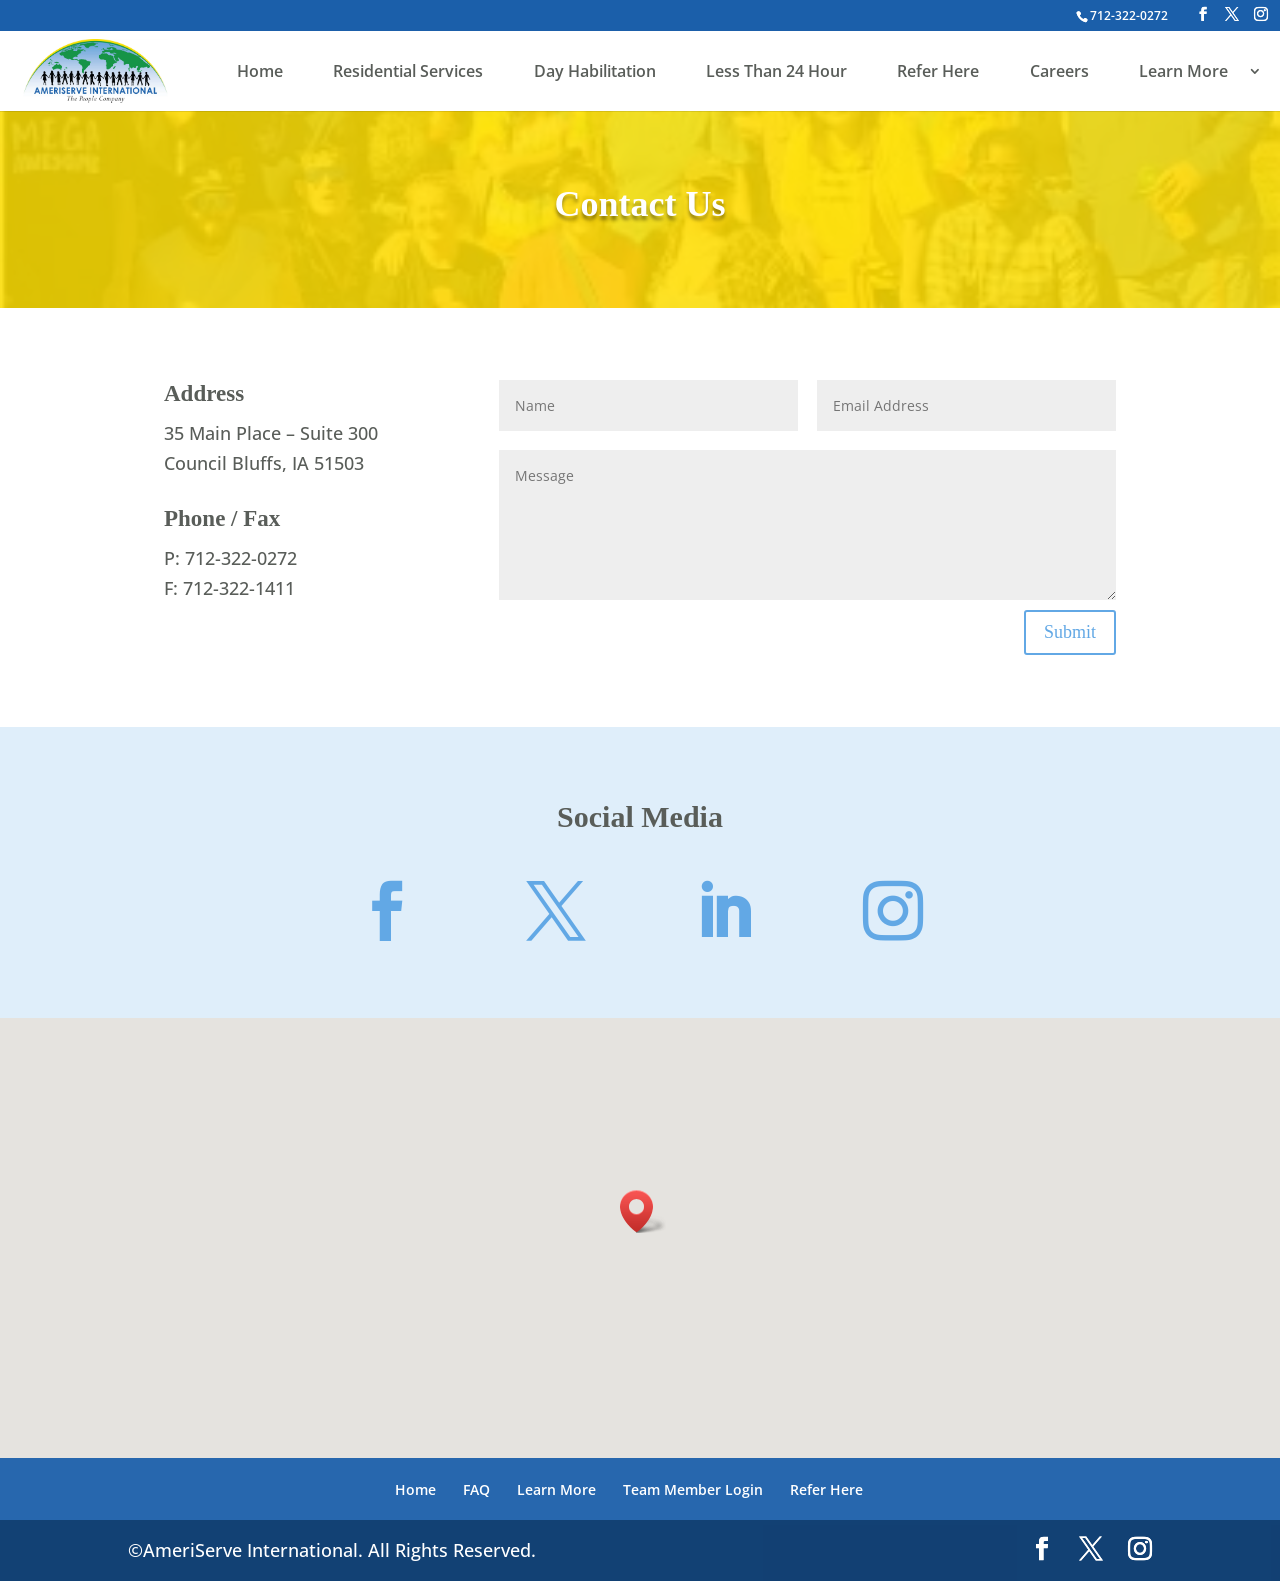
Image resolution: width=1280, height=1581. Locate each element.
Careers (1059, 73)
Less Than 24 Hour (776, 73)
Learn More (1183, 73)
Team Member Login (693, 1489)
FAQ (476, 1489)
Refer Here (938, 73)
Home (260, 73)
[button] (643, 1211)
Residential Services (408, 73)
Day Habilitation (595, 73)
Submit (1070, 632)
